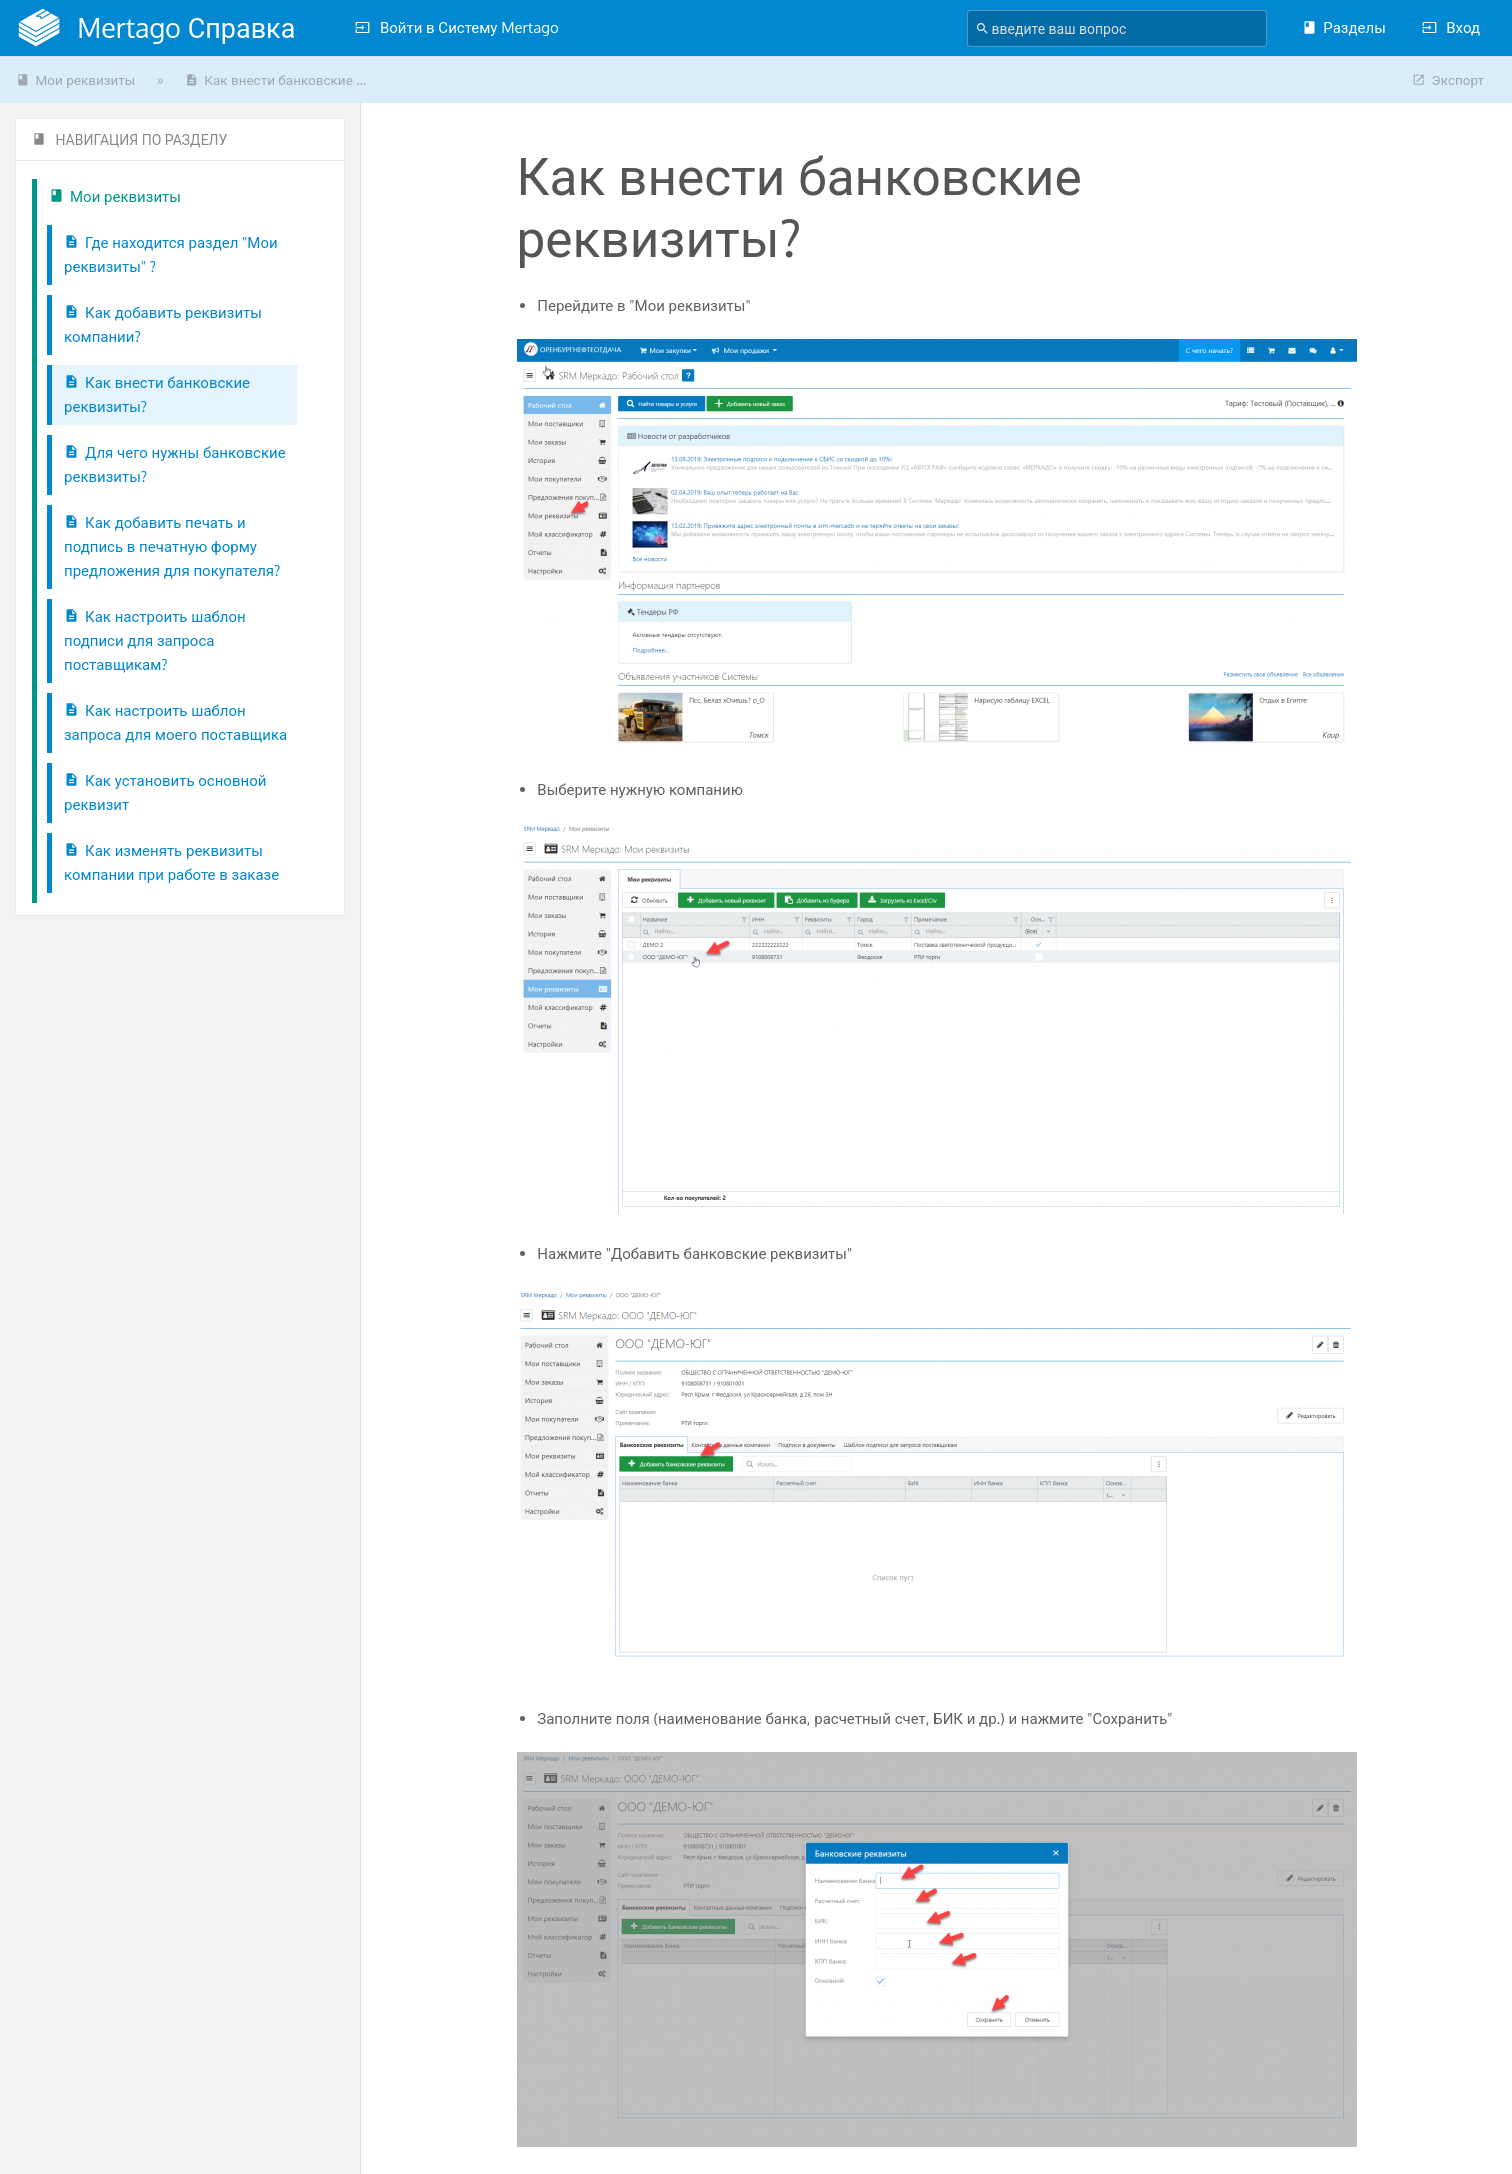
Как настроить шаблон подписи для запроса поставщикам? (155, 640)
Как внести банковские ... (275, 79)
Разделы (1343, 27)
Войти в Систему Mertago (457, 27)
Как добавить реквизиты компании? (163, 324)
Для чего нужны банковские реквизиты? (175, 464)
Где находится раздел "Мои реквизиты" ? (171, 254)
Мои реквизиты (75, 79)
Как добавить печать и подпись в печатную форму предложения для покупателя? (172, 546)
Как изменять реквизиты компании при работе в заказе (171, 862)
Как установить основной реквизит (165, 792)
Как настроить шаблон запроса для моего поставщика (175, 722)
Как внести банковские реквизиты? (157, 394)
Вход (1451, 27)
